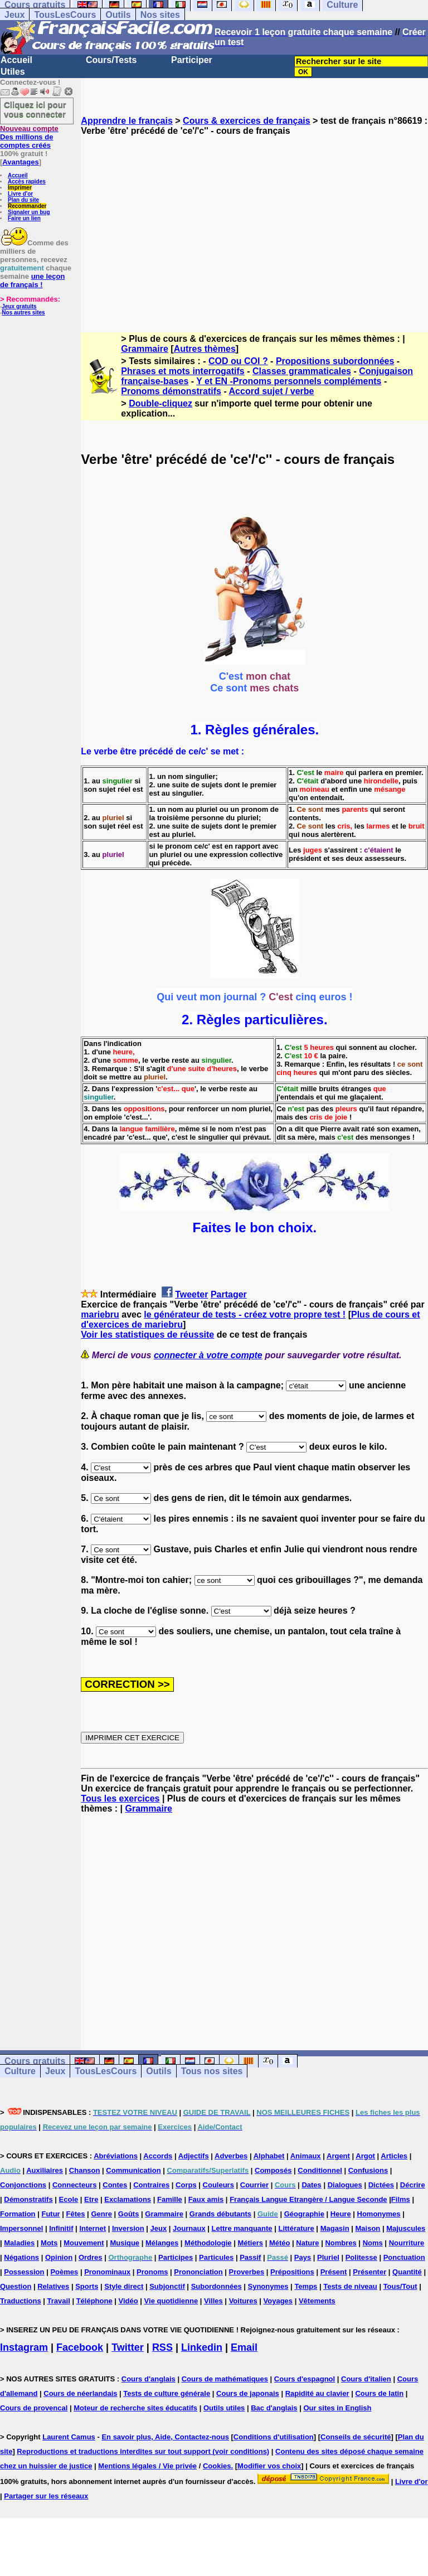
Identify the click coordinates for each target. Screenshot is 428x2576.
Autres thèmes (205, 349)
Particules (216, 2257)
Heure (340, 2214)
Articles (394, 2156)
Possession (24, 2272)
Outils (117, 15)
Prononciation (198, 2272)
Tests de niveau (350, 2286)
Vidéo (128, 2301)
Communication (133, 2170)
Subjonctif (167, 2286)
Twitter (127, 2347)
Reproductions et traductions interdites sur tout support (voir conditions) (143, 2451)
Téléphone (94, 2301)
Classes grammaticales (301, 371)
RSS (162, 2347)
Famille (169, 2199)
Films (400, 2199)
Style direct (123, 2286)
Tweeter (191, 1294)
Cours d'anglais (148, 2379)
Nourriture (407, 2243)
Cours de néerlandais (80, 2393)
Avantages (20, 162)
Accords (157, 2156)
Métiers (250, 2243)
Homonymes (379, 2214)
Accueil (16, 60)
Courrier (254, 2185)
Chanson (84, 2170)
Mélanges (161, 2243)
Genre (101, 2214)
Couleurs (218, 2185)
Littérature (296, 2228)
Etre (91, 2199)
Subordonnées (216, 2286)
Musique (124, 2243)
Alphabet (269, 2156)
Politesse (361, 2257)
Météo (279, 2243)
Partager (229, 1294)
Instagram (24, 2347)
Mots (49, 2243)
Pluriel (328, 2257)
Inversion (128, 2228)
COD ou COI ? (238, 361)
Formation (18, 2214)
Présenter (369, 2272)
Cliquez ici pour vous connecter (35, 109)
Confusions (368, 2170)
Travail (58, 2301)
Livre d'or (20, 194)
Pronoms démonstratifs (171, 391)
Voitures (243, 2301)
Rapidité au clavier (317, 2393)
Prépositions (292, 2272)
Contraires (151, 2185)
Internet (92, 2228)
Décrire (412, 2185)
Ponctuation (404, 2257)
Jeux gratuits (19, 306)
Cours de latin (379, 2393)
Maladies (19, 2243)
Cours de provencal (33, 2408)
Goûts (128, 2214)
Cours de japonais (247, 2393)
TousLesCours (65, 15)
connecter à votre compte (208, 1355)
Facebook (79, 2347)
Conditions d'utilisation (274, 2437)
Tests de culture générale (166, 2393)
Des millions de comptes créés (29, 136)
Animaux (305, 2156)
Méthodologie (208, 2243)
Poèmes (64, 2272)
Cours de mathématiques (225, 2379)
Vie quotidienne (171, 2301)
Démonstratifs (28, 2199)
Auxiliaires (44, 2170)
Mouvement (84, 2243)
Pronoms (152, 2272)
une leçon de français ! (32, 280)
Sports (86, 2286)
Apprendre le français (127, 120)
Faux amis (206, 2199)
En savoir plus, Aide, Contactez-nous (165, 2437)
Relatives (53, 2286)
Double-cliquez (160, 403)
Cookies (217, 2466)
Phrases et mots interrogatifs (182, 371)
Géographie (304, 2214)
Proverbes (247, 2272)
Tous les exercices (120, 1798)
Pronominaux (107, 2272)
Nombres (340, 2243)
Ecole (69, 2199)
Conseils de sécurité (355, 2437)
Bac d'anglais (274, 2408)
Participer (191, 60)
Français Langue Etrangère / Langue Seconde (308, 2199)
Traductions (20, 2301)
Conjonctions (23, 2185)
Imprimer (20, 188)
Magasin (334, 2228)
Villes (213, 2301)
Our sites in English (337, 2408)
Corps (186, 2185)
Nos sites (160, 15)
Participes (175, 2257)
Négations (21, 2257)
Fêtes (75, 2214)
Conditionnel (320, 2170)
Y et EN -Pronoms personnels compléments (288, 381)
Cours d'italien (366, 2379)
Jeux (14, 15)
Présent (333, 2272)
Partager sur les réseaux (46, 2496)
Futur (50, 2214)
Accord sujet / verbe (271, 391)
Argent (338, 2156)
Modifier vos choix (269, 2466)
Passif (250, 2257)
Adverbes (231, 2156)
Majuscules (405, 2228)
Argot (365, 2156)
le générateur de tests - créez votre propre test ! (245, 1314)
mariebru (100, 1314)
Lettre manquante (242, 2228)
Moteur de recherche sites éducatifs (135, 2408)
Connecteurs (74, 2185)
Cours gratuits (34, 2061)
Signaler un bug (29, 212)
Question (15, 2286)
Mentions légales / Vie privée (147, 2466)
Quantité (407, 2272)
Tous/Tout (400, 2286)
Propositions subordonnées (335, 361)
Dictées (381, 2185)
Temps (305, 2286)
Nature (307, 2243)
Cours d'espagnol (304, 2379)
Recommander (27, 206)
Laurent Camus (68, 2437)
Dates (311, 2185)
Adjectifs (193, 2156)
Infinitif (61, 2228)
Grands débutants (220, 2214)
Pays (302, 2257)
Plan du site (23, 200)
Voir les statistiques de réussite (147, 1334)
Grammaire (144, 349)
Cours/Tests (111, 60)
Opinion (58, 2257)
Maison (368, 2228)
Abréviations (116, 2156)
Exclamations (127, 2199)
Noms (373, 2243)
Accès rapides (27, 181)
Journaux (189, 2228)
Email (244, 2347)
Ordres (91, 2257)
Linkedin (201, 2347)
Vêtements (317, 2301)
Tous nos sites (212, 2071)
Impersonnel (21, 2228)
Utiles (13, 71)
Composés (273, 2170)
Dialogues (345, 2185)
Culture (20, 2071)
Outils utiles (224, 2408)
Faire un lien (24, 218)
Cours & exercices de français (246, 120)
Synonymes (268, 2286)
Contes (115, 2185)
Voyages (278, 2301)
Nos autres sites (23, 312)
